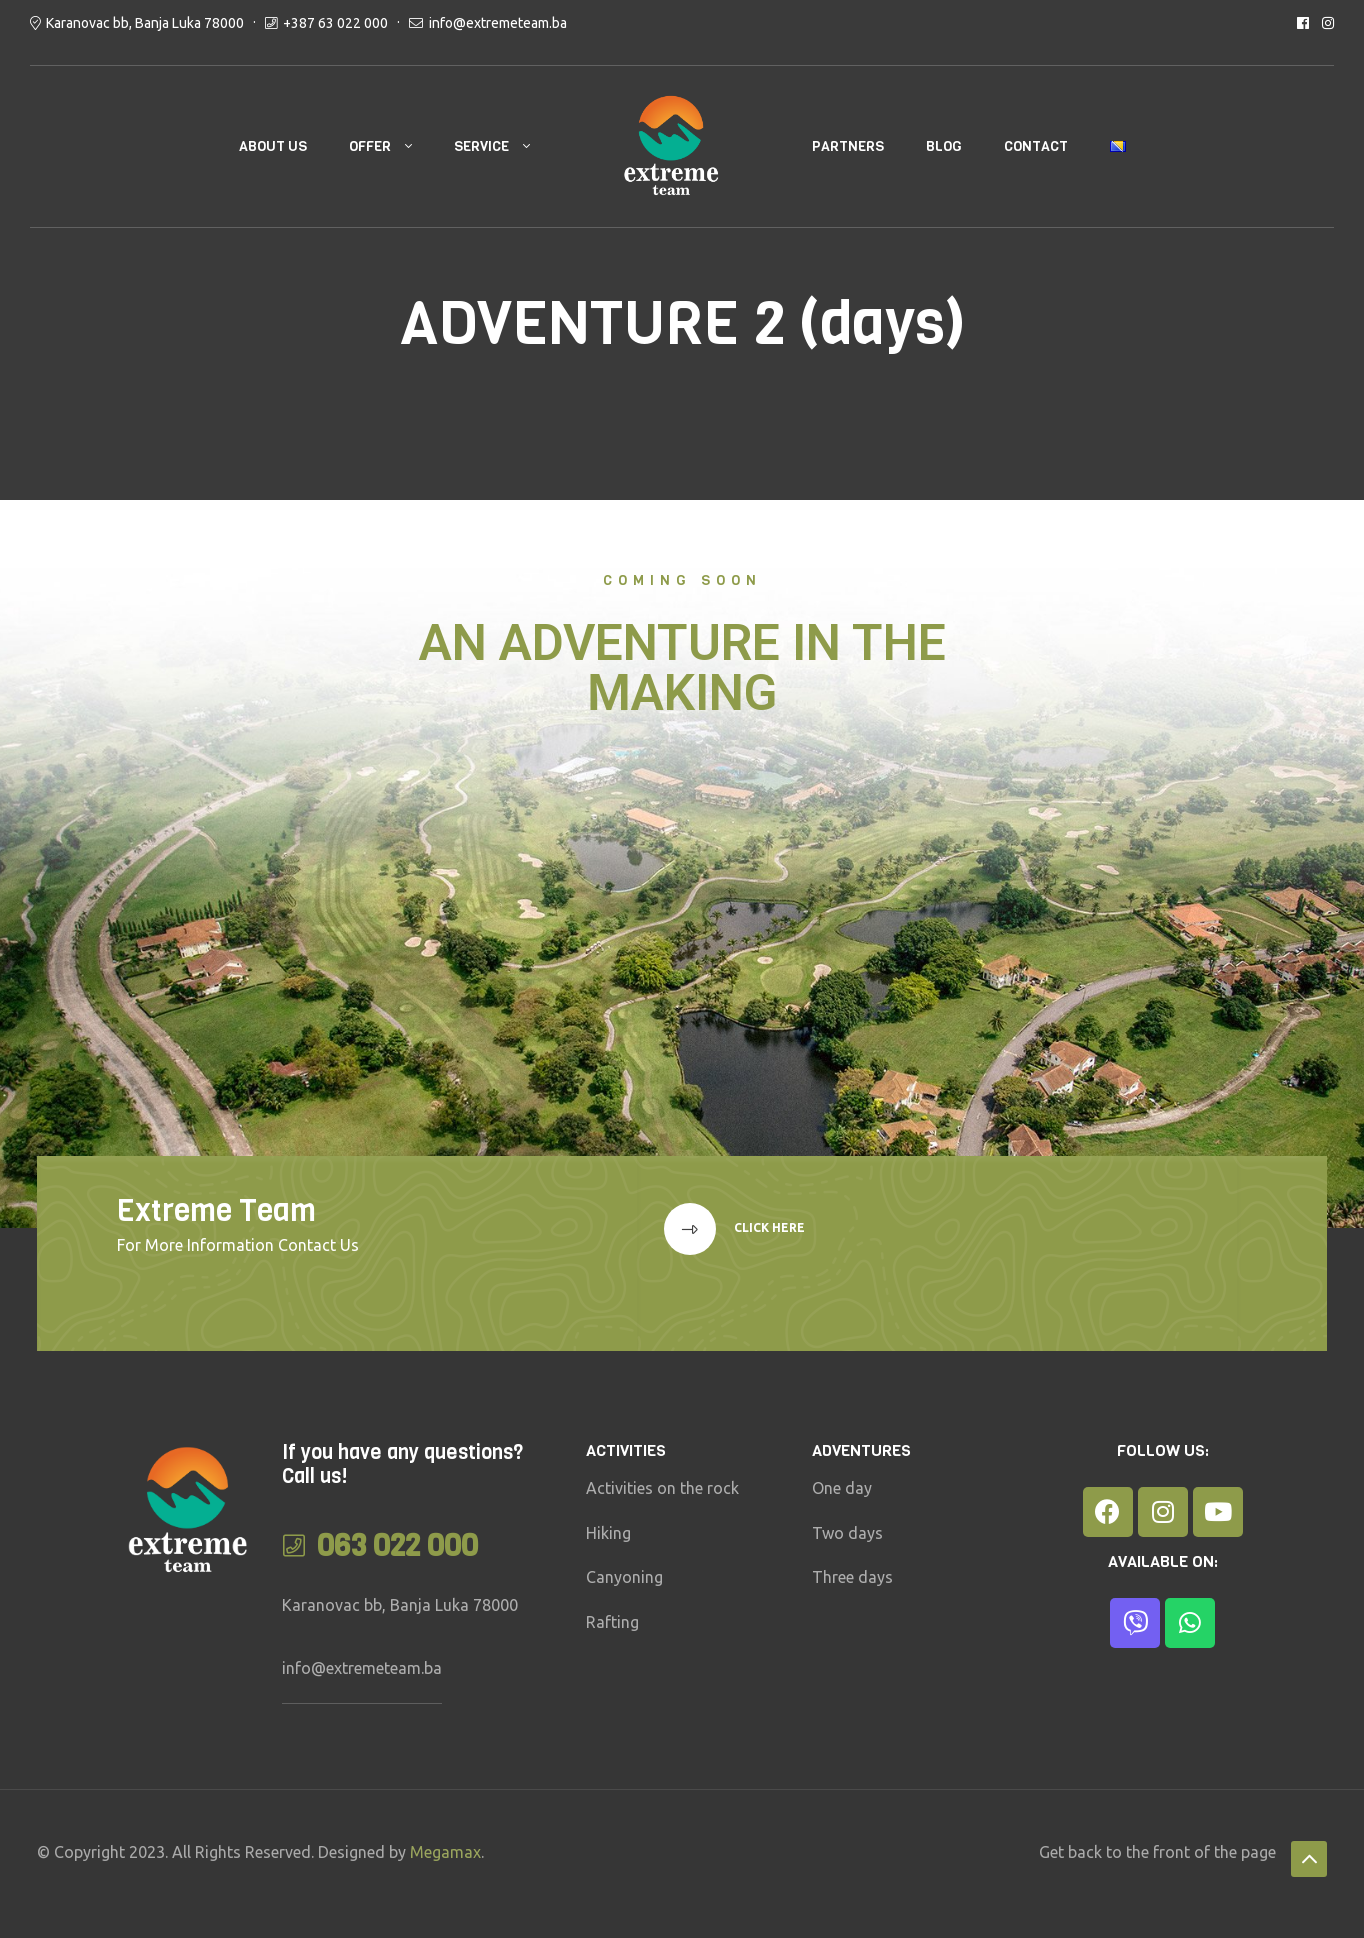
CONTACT (1036, 146)
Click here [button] (768, 1227)
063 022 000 (397, 1546)
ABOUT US (273, 146)
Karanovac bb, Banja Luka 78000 (145, 23)
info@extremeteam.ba (498, 23)
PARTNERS (848, 146)
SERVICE (481, 146)
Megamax (445, 1852)
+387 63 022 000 (335, 23)
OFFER (370, 146)
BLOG (944, 146)
